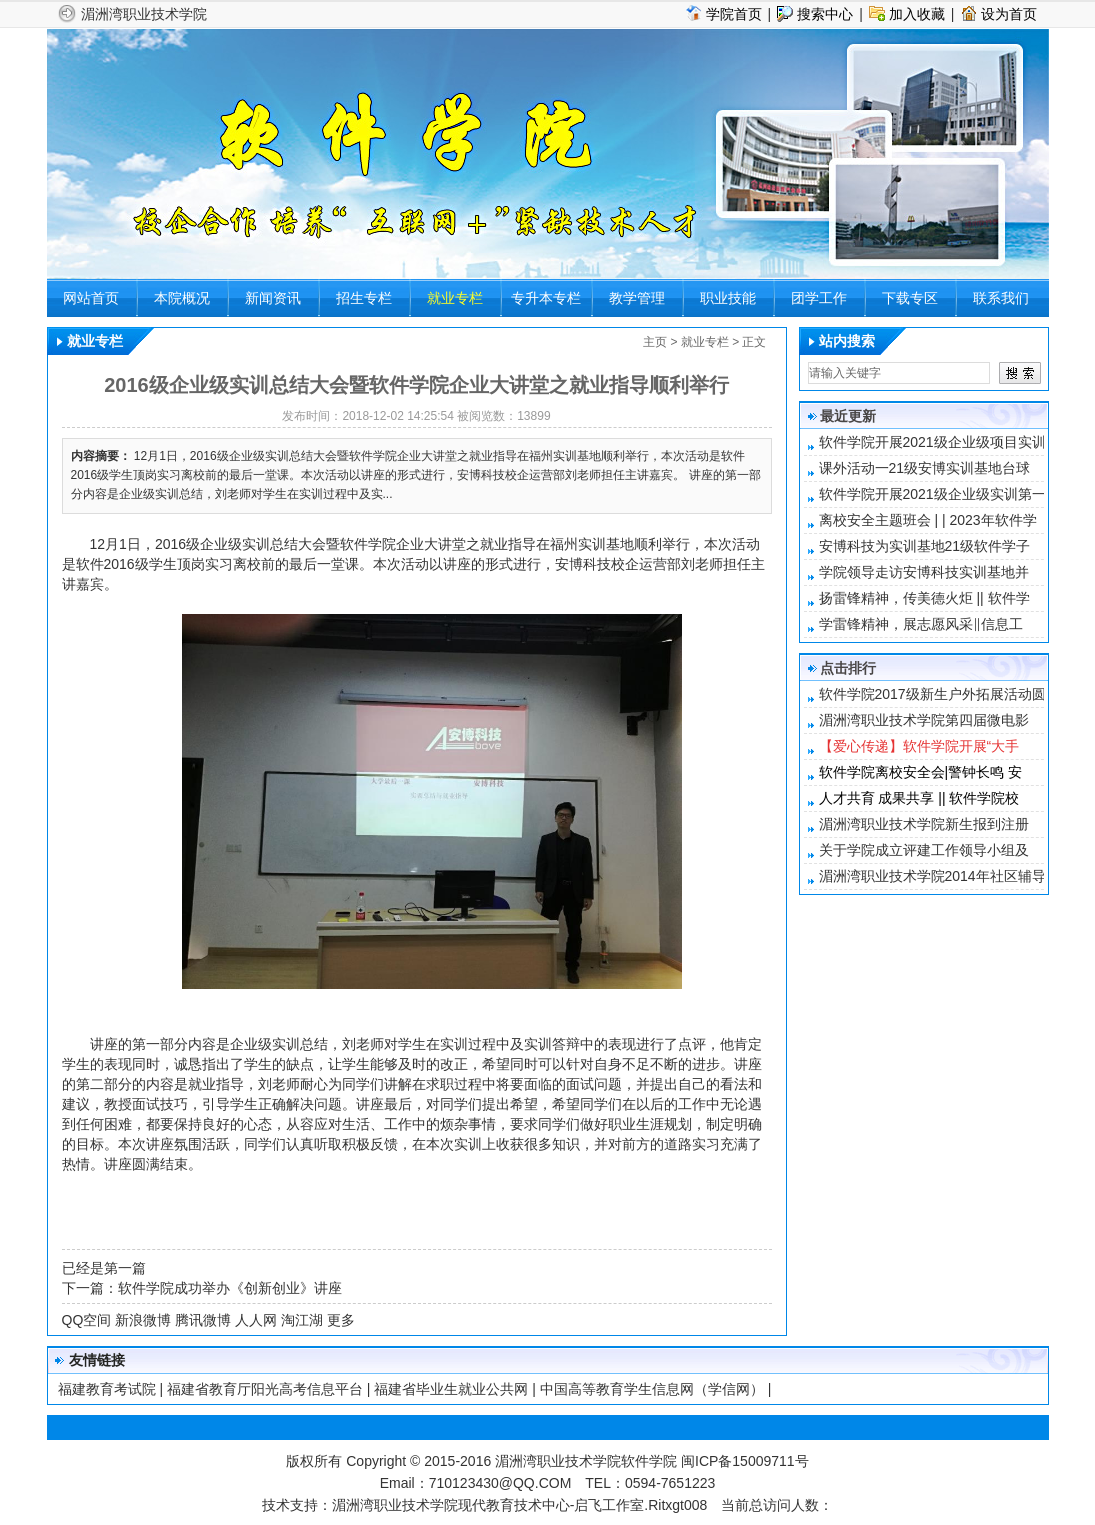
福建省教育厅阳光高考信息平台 (265, 1389)
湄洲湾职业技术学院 (144, 14)
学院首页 (734, 14)
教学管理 (637, 298)
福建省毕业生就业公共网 (451, 1389)
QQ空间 (87, 1320)
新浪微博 (143, 1320)
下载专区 (910, 298)
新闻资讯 (273, 298)
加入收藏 (917, 14)
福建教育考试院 (107, 1389)
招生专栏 (364, 298)
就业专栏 (455, 298)
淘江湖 (302, 1320)
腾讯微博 (203, 1320)
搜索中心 (825, 14)
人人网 (256, 1320)
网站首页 (91, 298)
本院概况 (182, 298)
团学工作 (819, 298)
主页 (655, 342)
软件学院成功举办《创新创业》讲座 (230, 1288)
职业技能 (728, 298)
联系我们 (1001, 298)
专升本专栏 (546, 298)
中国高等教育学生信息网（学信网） (652, 1389)
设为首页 (1009, 14)
